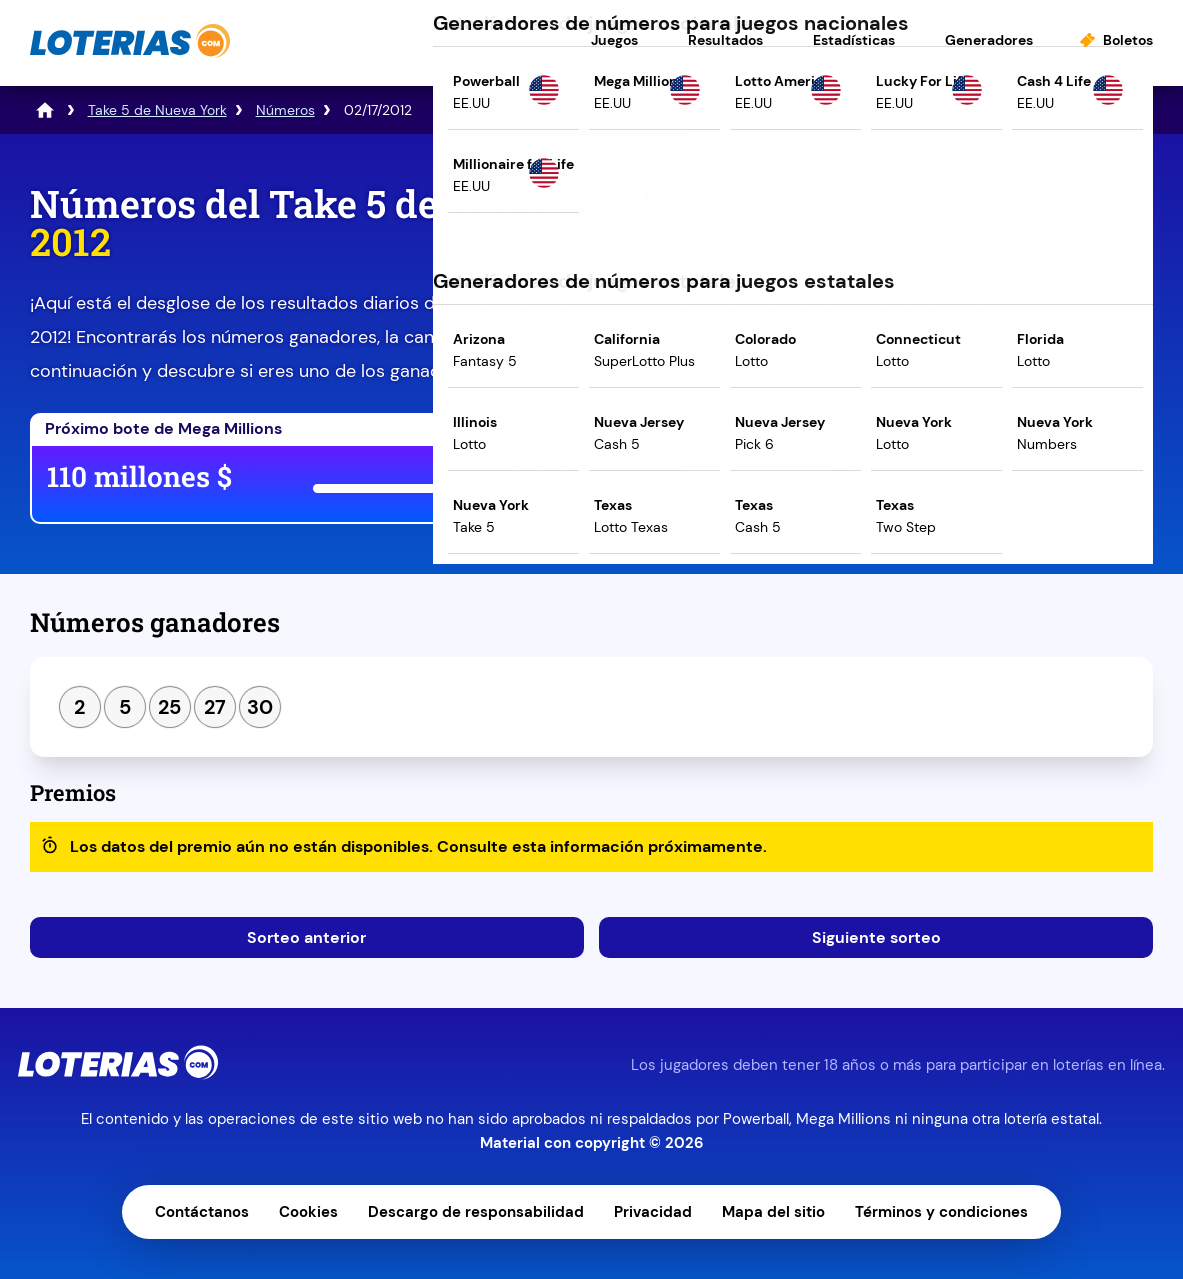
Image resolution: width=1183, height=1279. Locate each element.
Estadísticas (854, 40)
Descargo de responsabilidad (476, 1212)
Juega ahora (759, 480)
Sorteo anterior (306, 937)
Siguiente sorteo (876, 937)
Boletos (1128, 40)
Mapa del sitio (773, 1212)
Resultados (725, 40)
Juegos (614, 40)
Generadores (989, 40)
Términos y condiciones (941, 1212)
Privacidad (653, 1212)
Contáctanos (202, 1212)
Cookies (308, 1212)
